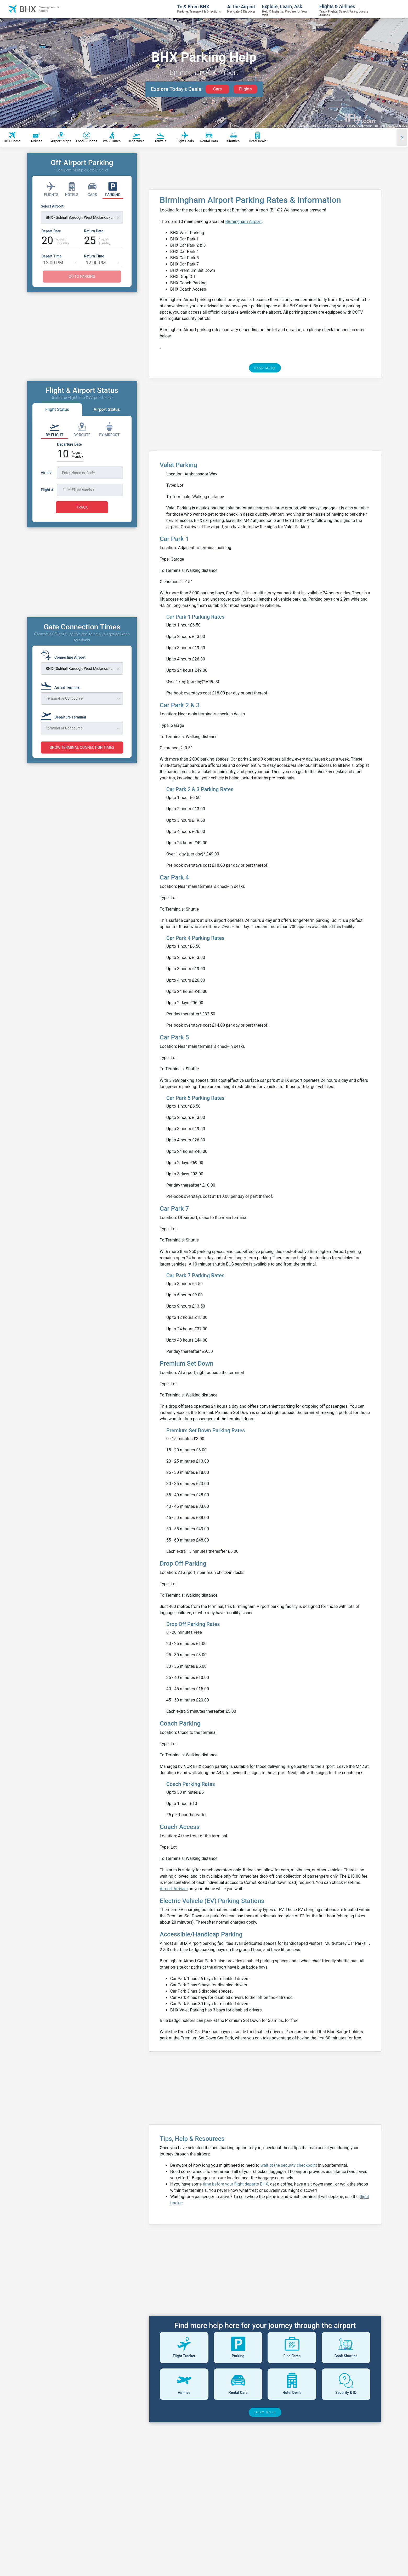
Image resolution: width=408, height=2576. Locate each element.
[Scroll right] (401, 137)
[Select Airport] (82, 213)
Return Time (94, 256)
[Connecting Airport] (65, 655)
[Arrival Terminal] (62, 685)
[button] (75, 262)
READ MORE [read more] (265, 367)
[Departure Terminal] (65, 715)
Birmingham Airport (243, 221)
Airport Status (107, 409)
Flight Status (57, 409)
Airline (46, 472)
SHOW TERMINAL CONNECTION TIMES (82, 747)
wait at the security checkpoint (288, 2165)
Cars (217, 89)
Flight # (47, 490)
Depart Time (51, 256)
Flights (245, 89)
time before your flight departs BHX (235, 2184)
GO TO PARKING (82, 276)
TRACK (82, 507)
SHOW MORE (265, 2412)
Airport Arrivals (174, 1888)
